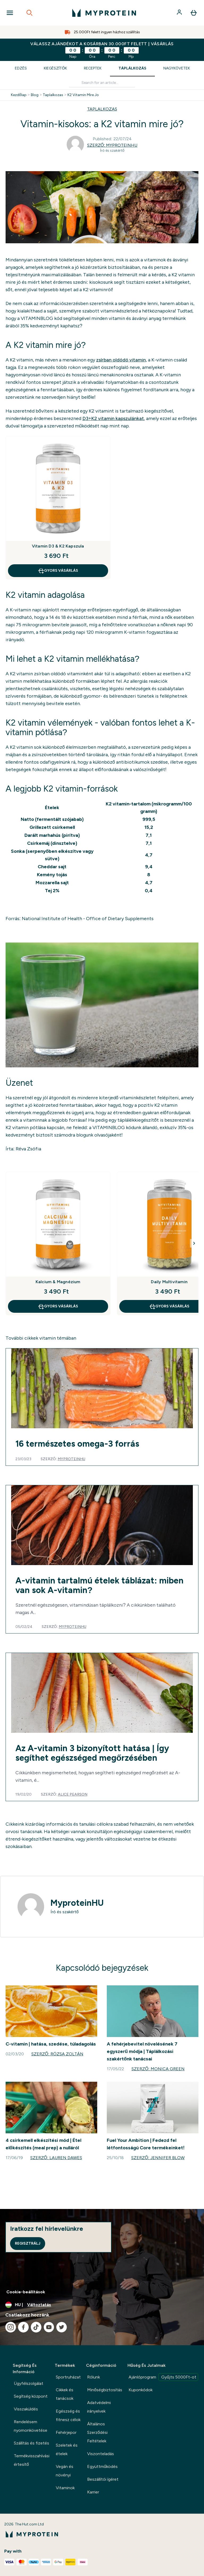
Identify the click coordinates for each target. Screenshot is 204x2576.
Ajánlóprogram (163, 2377)
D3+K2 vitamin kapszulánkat (113, 418)
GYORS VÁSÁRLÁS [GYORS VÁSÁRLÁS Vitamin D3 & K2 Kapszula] (58, 570)
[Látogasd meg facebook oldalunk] (23, 2327)
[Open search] (29, 13)
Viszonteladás (100, 2453)
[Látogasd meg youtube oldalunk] (49, 2327)
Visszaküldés (26, 2409)
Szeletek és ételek (67, 2449)
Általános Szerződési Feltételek (97, 2432)
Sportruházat (68, 2377)
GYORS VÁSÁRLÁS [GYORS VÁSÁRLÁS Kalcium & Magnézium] (58, 1306)
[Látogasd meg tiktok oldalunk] (36, 2327)
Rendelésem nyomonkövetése (30, 2426)
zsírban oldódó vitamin (121, 360)
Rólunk (93, 2377)
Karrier (93, 2492)
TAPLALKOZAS (102, 109)
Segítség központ (31, 2396)
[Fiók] (180, 13)
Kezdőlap (19, 95)
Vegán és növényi (64, 2471)
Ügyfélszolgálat (28, 2383)
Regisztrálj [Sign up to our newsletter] (27, 2243)
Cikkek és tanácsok (64, 2394)
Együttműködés (102, 2466)
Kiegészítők (55, 68)
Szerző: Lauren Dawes (56, 2157)
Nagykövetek (176, 68)
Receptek (92, 68)
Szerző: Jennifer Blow (158, 2157)
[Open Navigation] (10, 13)
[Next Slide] (194, 1243)
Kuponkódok (140, 2389)
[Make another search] (102, 83)
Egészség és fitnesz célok (68, 2415)
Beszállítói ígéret (102, 2479)
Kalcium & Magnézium (58, 1281)
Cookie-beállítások (25, 2291)
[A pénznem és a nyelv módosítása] (102, 2305)
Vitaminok (65, 2487)
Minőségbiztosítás (104, 2389)
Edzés (21, 68)
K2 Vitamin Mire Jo (83, 95)
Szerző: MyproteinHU (112, 145)
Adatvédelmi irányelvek (99, 2407)
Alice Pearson (72, 1794)
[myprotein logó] (104, 13)
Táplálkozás (132, 68)
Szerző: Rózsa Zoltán (57, 2053)
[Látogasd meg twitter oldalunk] (61, 2327)
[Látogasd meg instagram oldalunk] (10, 2327)
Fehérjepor (66, 2432)
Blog (35, 95)
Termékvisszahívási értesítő (31, 2460)
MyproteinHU (71, 1459)
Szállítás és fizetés (31, 2443)
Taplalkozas (53, 95)
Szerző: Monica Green (158, 2068)
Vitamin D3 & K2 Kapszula (58, 546)
